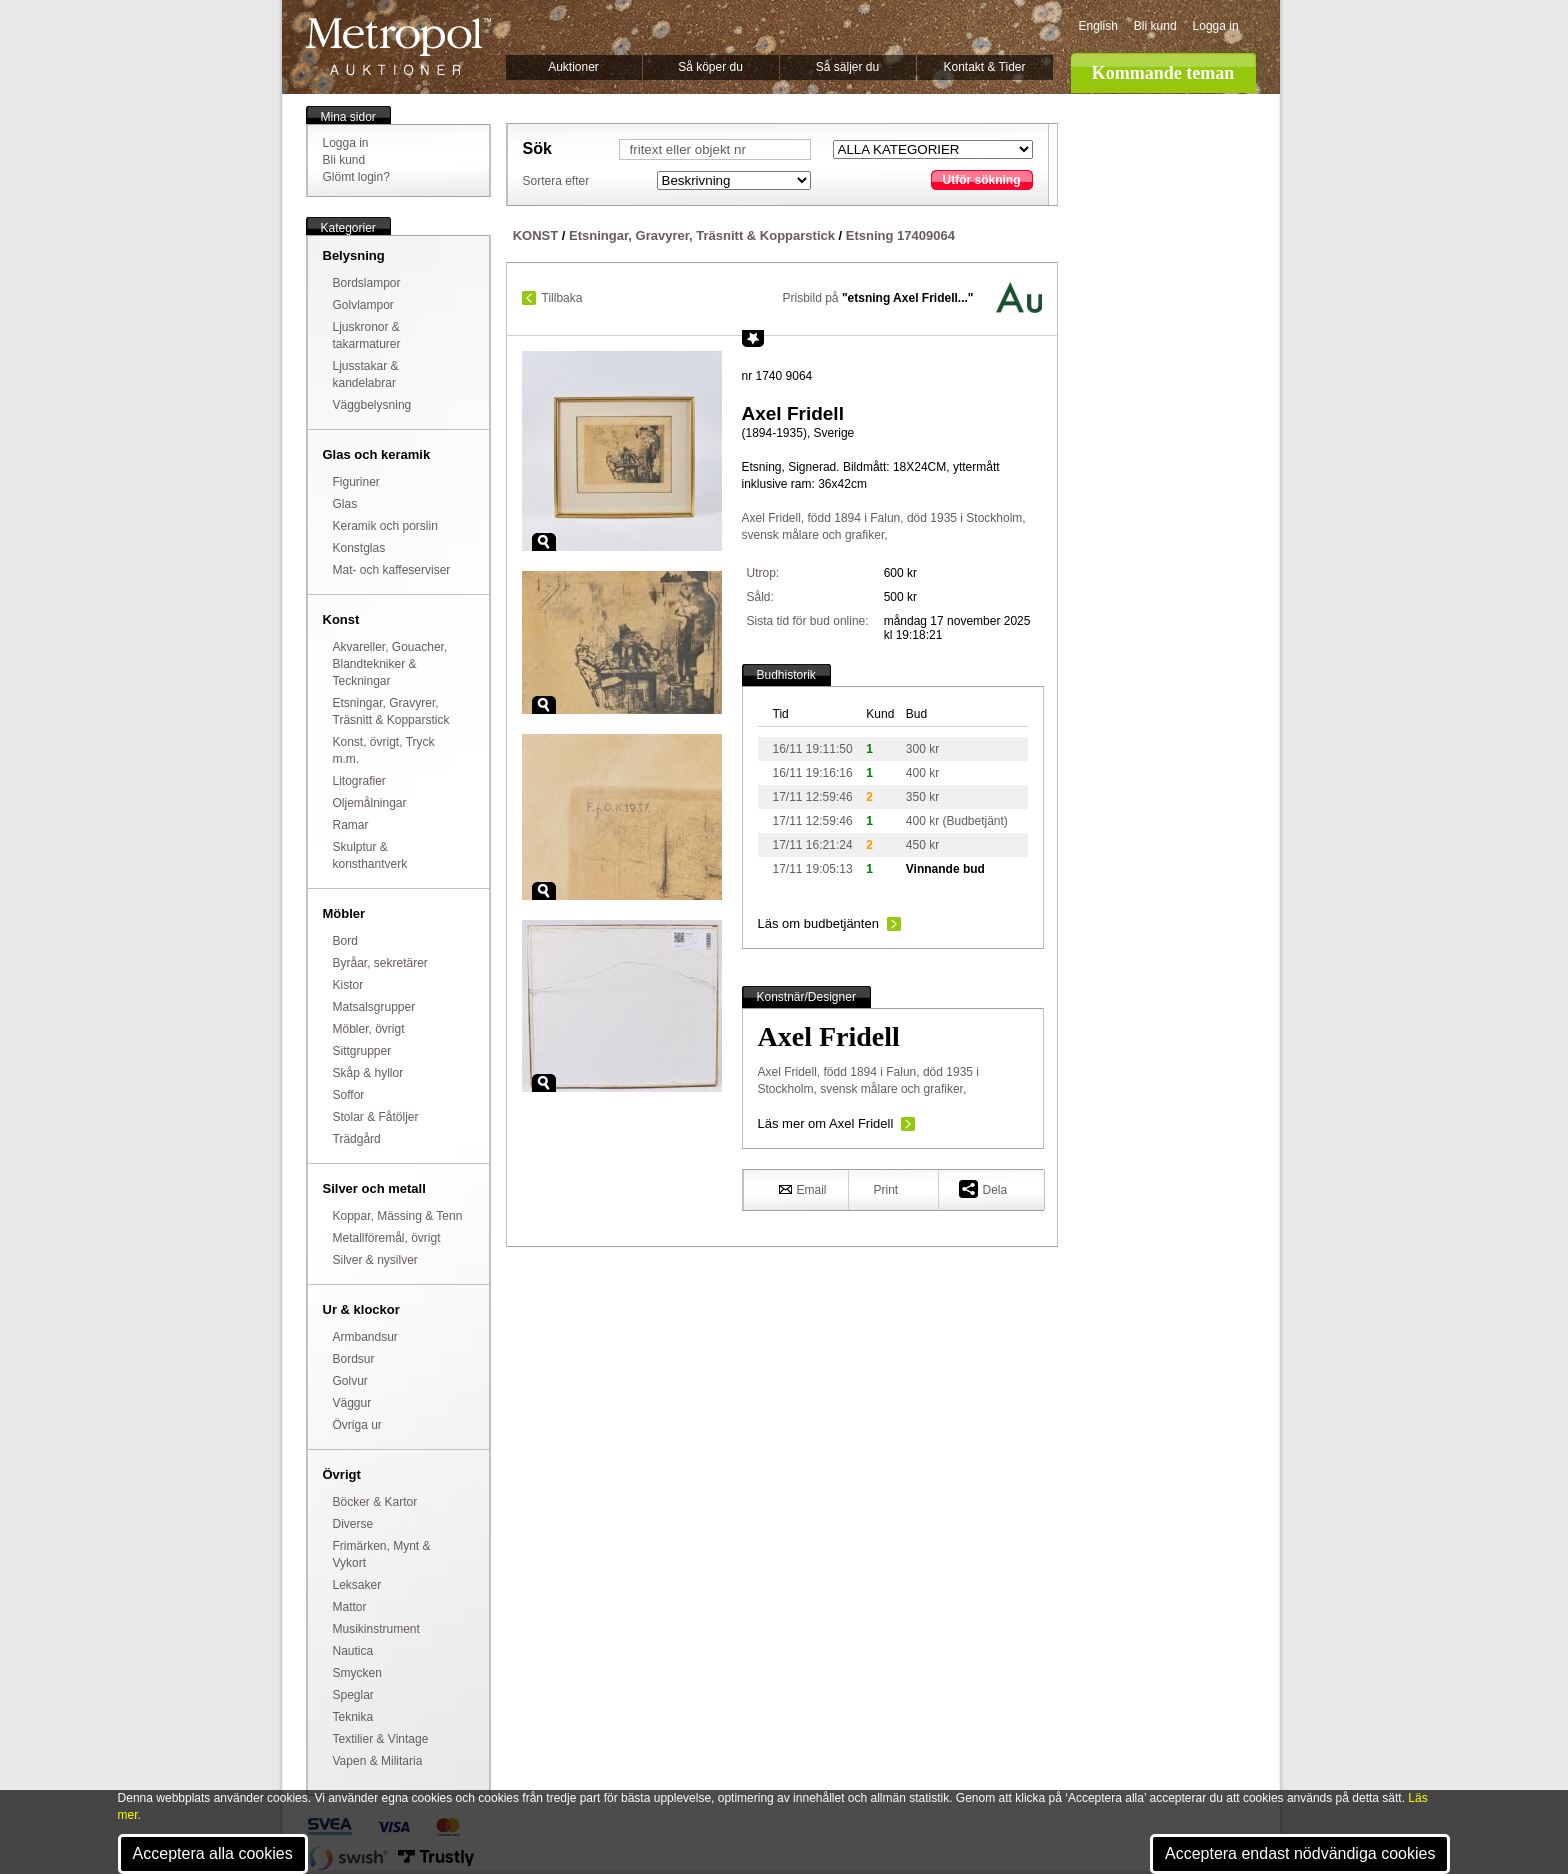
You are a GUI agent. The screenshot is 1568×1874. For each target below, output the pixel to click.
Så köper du (710, 67)
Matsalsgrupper (374, 1007)
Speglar (353, 1695)
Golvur (350, 1381)
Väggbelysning (372, 405)
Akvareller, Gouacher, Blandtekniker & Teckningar (390, 664)
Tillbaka (562, 298)
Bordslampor (367, 283)
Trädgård (357, 1139)
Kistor (348, 985)
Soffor (349, 1095)
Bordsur (354, 1359)
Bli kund (1155, 26)
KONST (536, 235)
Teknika (353, 1717)
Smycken (357, 1673)
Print (886, 1190)
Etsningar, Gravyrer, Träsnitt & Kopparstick (702, 235)
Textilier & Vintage (381, 1739)
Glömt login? (356, 177)
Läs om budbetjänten (818, 923)
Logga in (1216, 26)
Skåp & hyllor (368, 1073)
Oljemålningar (370, 803)
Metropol (398, 46)
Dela (983, 1188)
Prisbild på (878, 298)
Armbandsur (365, 1337)
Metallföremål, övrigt (387, 1238)
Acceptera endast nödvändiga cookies (1300, 1853)
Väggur (352, 1403)
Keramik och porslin (385, 526)
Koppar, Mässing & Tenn (398, 1216)
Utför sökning (982, 180)
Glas (345, 504)
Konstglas (359, 548)
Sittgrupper (362, 1051)
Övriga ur (357, 1425)
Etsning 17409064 (900, 235)
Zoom (544, 542)
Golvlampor (363, 305)
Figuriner (356, 482)
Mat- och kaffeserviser (392, 570)
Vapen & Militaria (378, 1761)
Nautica (353, 1651)
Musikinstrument (376, 1629)
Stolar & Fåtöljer (376, 1117)
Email (803, 1189)
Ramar (351, 825)
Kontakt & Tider (984, 67)
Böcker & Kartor (375, 1502)
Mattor (350, 1607)
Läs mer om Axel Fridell (826, 1123)
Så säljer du (847, 67)
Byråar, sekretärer (380, 963)
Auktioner (573, 67)
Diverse (353, 1524)
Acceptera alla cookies (213, 1853)
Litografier (359, 781)
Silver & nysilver (375, 1260)
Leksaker (357, 1585)
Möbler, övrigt (369, 1029)
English (1098, 26)
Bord (345, 941)
